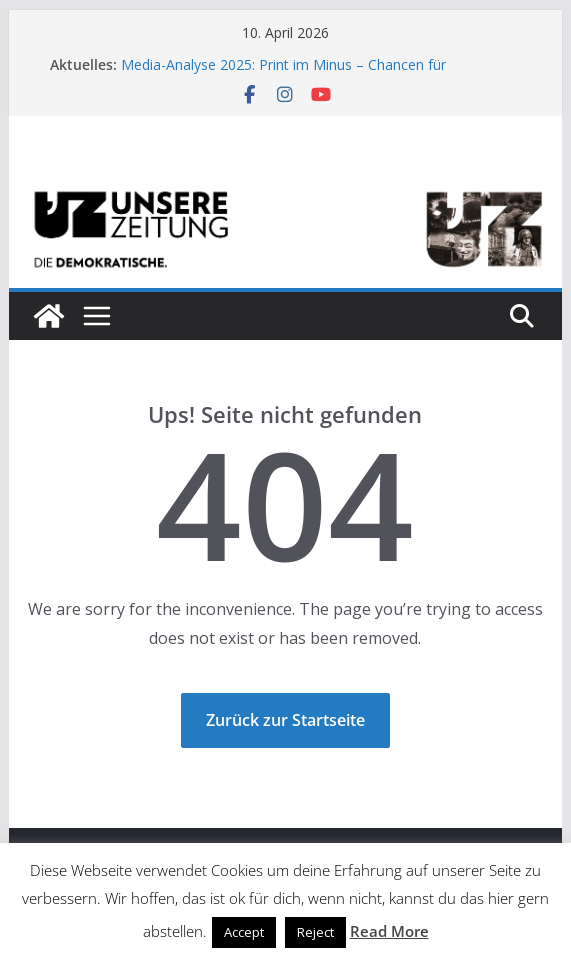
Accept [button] (244, 932)
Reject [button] (315, 932)
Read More (389, 931)
